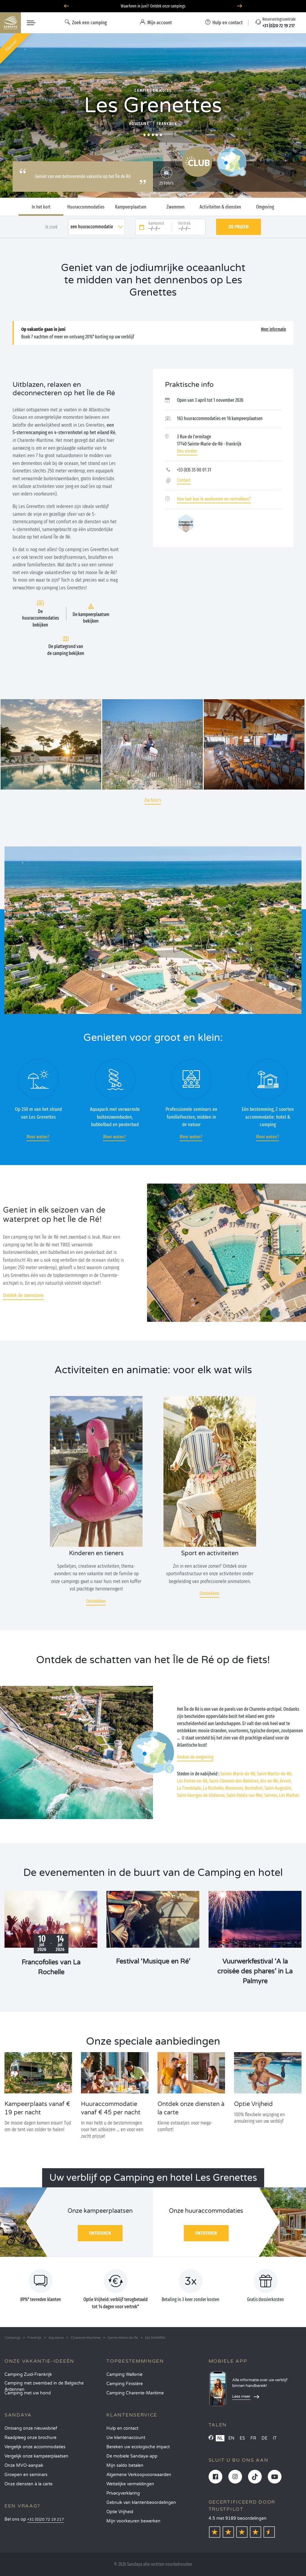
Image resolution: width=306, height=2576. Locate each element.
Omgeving (265, 207)
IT (275, 2438)
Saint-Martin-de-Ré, (274, 1774)
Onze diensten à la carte (28, 2484)
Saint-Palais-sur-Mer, (245, 1795)
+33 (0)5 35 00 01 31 (194, 470)
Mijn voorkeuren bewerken (133, 2521)
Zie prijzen (238, 226)
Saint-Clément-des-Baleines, (234, 1781)
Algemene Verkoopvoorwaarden (138, 2474)
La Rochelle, (213, 1788)
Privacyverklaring (123, 2493)
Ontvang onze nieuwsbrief (30, 2428)
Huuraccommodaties (85, 207)
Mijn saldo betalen (124, 2465)
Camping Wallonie (124, 2374)
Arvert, (286, 1781)
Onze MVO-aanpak (23, 2465)
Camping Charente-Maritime (135, 2393)
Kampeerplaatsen (130, 207)
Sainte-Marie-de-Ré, (238, 1774)
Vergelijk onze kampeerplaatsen (36, 2456)
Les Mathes (289, 1795)
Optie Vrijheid (119, 2511)
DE (264, 2438)
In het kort (41, 207)
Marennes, (234, 1788)
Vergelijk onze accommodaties (34, 2446)
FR (253, 2438)
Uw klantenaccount (125, 2437)
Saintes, (271, 1795)
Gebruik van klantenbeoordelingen (141, 2502)
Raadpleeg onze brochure (30, 2437)
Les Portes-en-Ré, (192, 1781)
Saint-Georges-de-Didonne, (201, 1795)
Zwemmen (175, 207)
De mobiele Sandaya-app (131, 2456)
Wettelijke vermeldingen (130, 2484)
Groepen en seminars (26, 2474)
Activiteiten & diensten (220, 207)
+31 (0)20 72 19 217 (45, 2519)
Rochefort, (254, 1788)
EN (231, 2438)
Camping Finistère (124, 2383)
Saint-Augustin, (278, 1788)
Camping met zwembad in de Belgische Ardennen (44, 2385)
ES (242, 2438)
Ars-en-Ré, (269, 1781)
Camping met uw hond (27, 2393)
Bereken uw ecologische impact (138, 2446)
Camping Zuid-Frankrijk (28, 2374)
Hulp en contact (122, 2428)
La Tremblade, (189, 1788)
